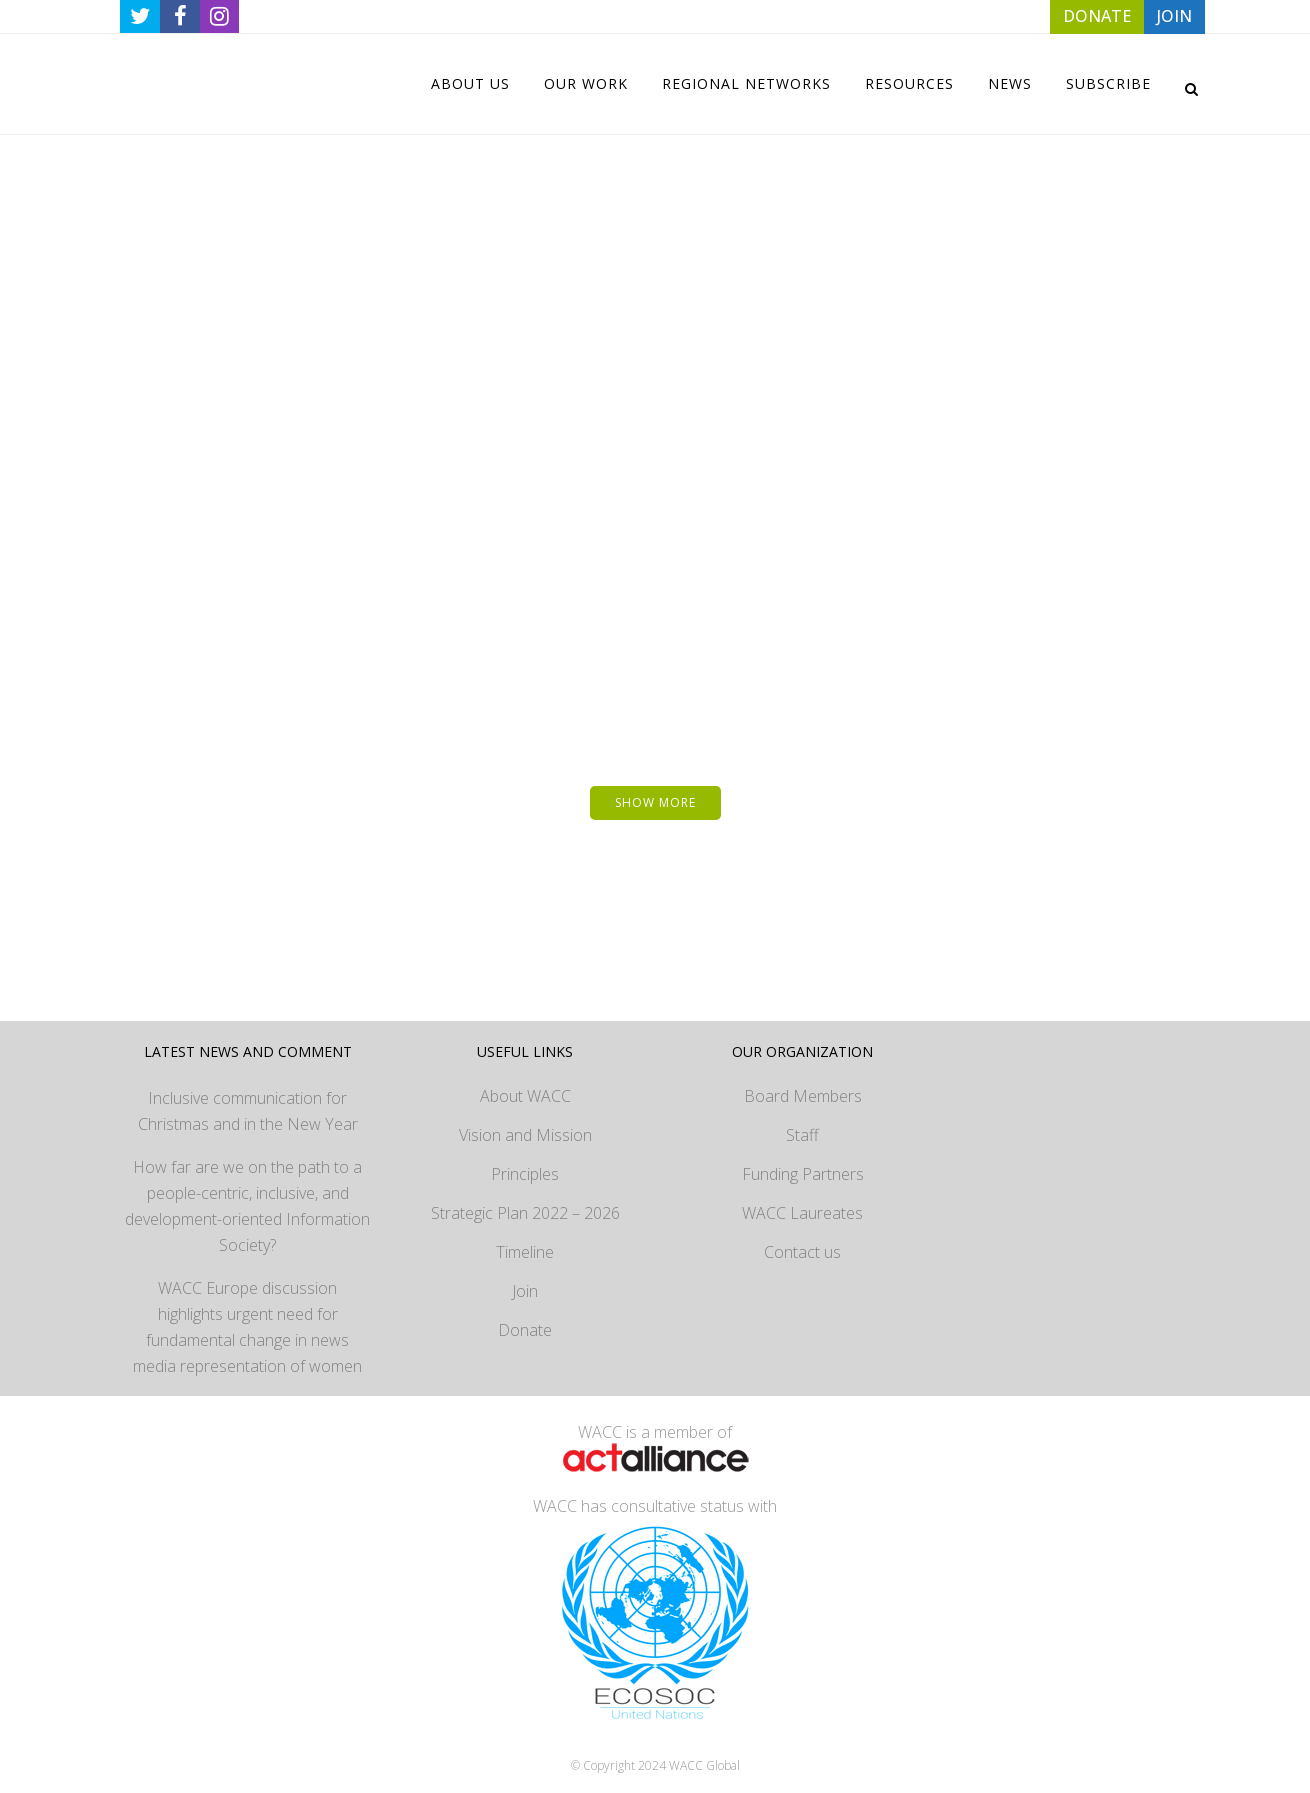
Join (525, 1280)
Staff (802, 1124)
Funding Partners (803, 1163)
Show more (655, 791)
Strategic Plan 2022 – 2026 (525, 1202)
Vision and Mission (525, 1124)
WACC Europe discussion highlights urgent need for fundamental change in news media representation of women (247, 1316)
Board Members (803, 1085)
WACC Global (704, 1754)
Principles (525, 1163)
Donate (525, 1319)
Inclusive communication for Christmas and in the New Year (248, 1100)
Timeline (525, 1241)
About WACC (525, 1085)
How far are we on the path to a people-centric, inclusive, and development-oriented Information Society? (247, 1195)
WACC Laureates (802, 1202)
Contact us (802, 1241)
